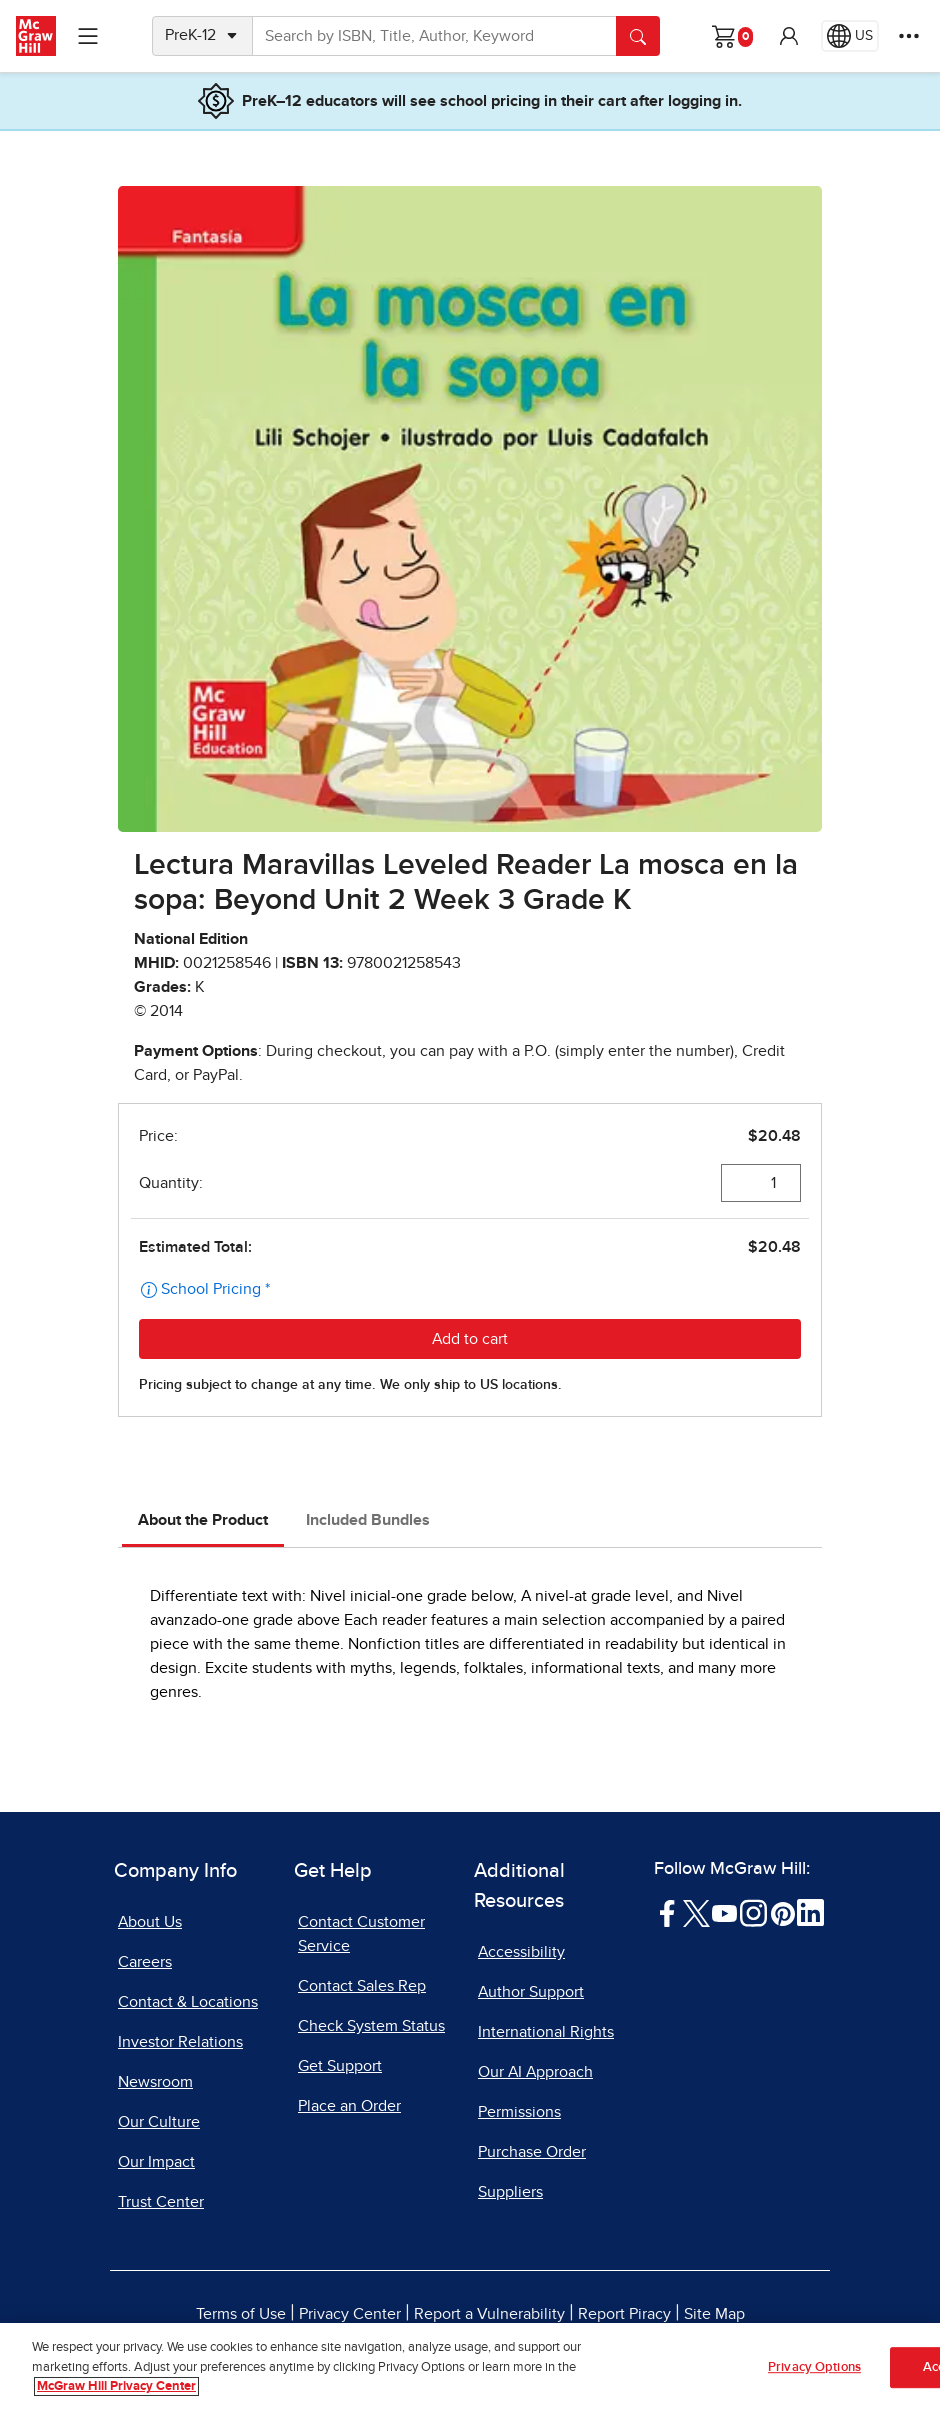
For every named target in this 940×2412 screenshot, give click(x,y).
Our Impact (156, 2162)
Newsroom (155, 2082)
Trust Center (161, 2202)
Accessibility (521, 1952)
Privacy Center (350, 2314)
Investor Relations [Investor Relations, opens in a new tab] (180, 2042)
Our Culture (159, 2122)
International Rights (546, 2032)
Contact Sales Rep (362, 1986)
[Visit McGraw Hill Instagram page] (753, 1912)
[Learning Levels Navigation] (88, 36)
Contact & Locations (188, 2002)
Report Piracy (624, 2314)
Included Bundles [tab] (368, 1520)
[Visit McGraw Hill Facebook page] (667, 1912)
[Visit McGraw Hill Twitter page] (696, 1912)
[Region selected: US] (850, 36)
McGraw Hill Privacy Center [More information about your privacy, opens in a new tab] (116, 2387)
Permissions (519, 2112)
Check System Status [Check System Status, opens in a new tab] (371, 2026)
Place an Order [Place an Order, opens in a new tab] (349, 2106)
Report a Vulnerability (489, 2314)
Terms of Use (241, 2314)
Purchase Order (532, 2152)
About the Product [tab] (203, 1520)
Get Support (340, 2066)
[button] (789, 36)
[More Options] (909, 36)
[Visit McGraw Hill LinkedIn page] (810, 1912)
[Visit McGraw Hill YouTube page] (724, 1912)
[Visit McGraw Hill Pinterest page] (782, 1912)
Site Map (714, 2314)
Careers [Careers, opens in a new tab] (145, 1962)
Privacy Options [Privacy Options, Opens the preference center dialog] (814, 2367)
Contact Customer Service (361, 1934)
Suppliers (510, 2192)
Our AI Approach (535, 2072)
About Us (150, 1922)
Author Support (531, 1992)
